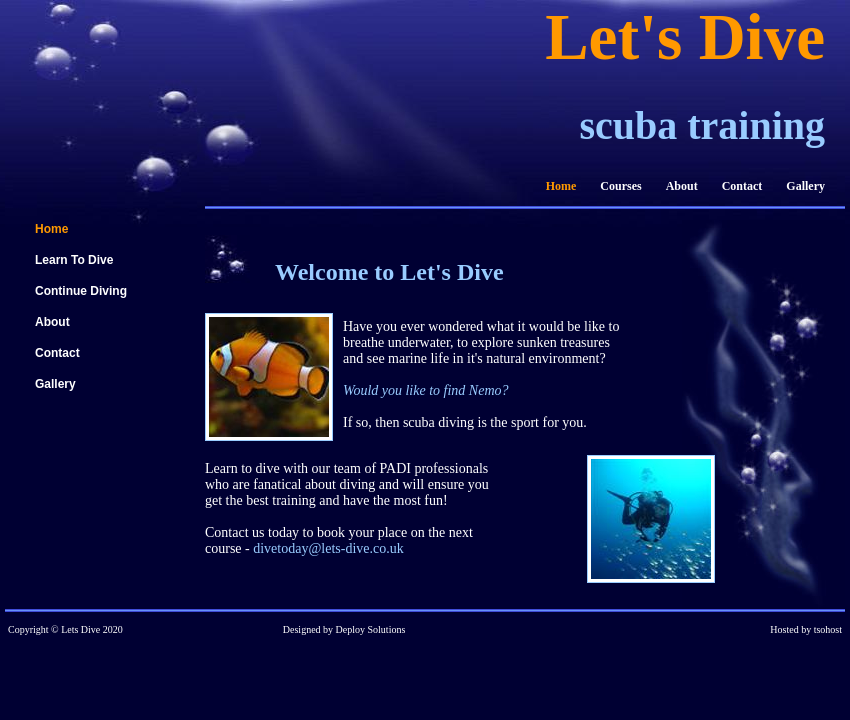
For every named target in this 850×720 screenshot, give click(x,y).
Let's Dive (685, 37)
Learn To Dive (74, 260)
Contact (742, 186)
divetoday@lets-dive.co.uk (328, 548)
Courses (620, 186)
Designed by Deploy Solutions (344, 629)
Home (561, 186)
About (682, 186)
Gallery (805, 186)
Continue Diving (81, 291)
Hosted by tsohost (806, 629)
